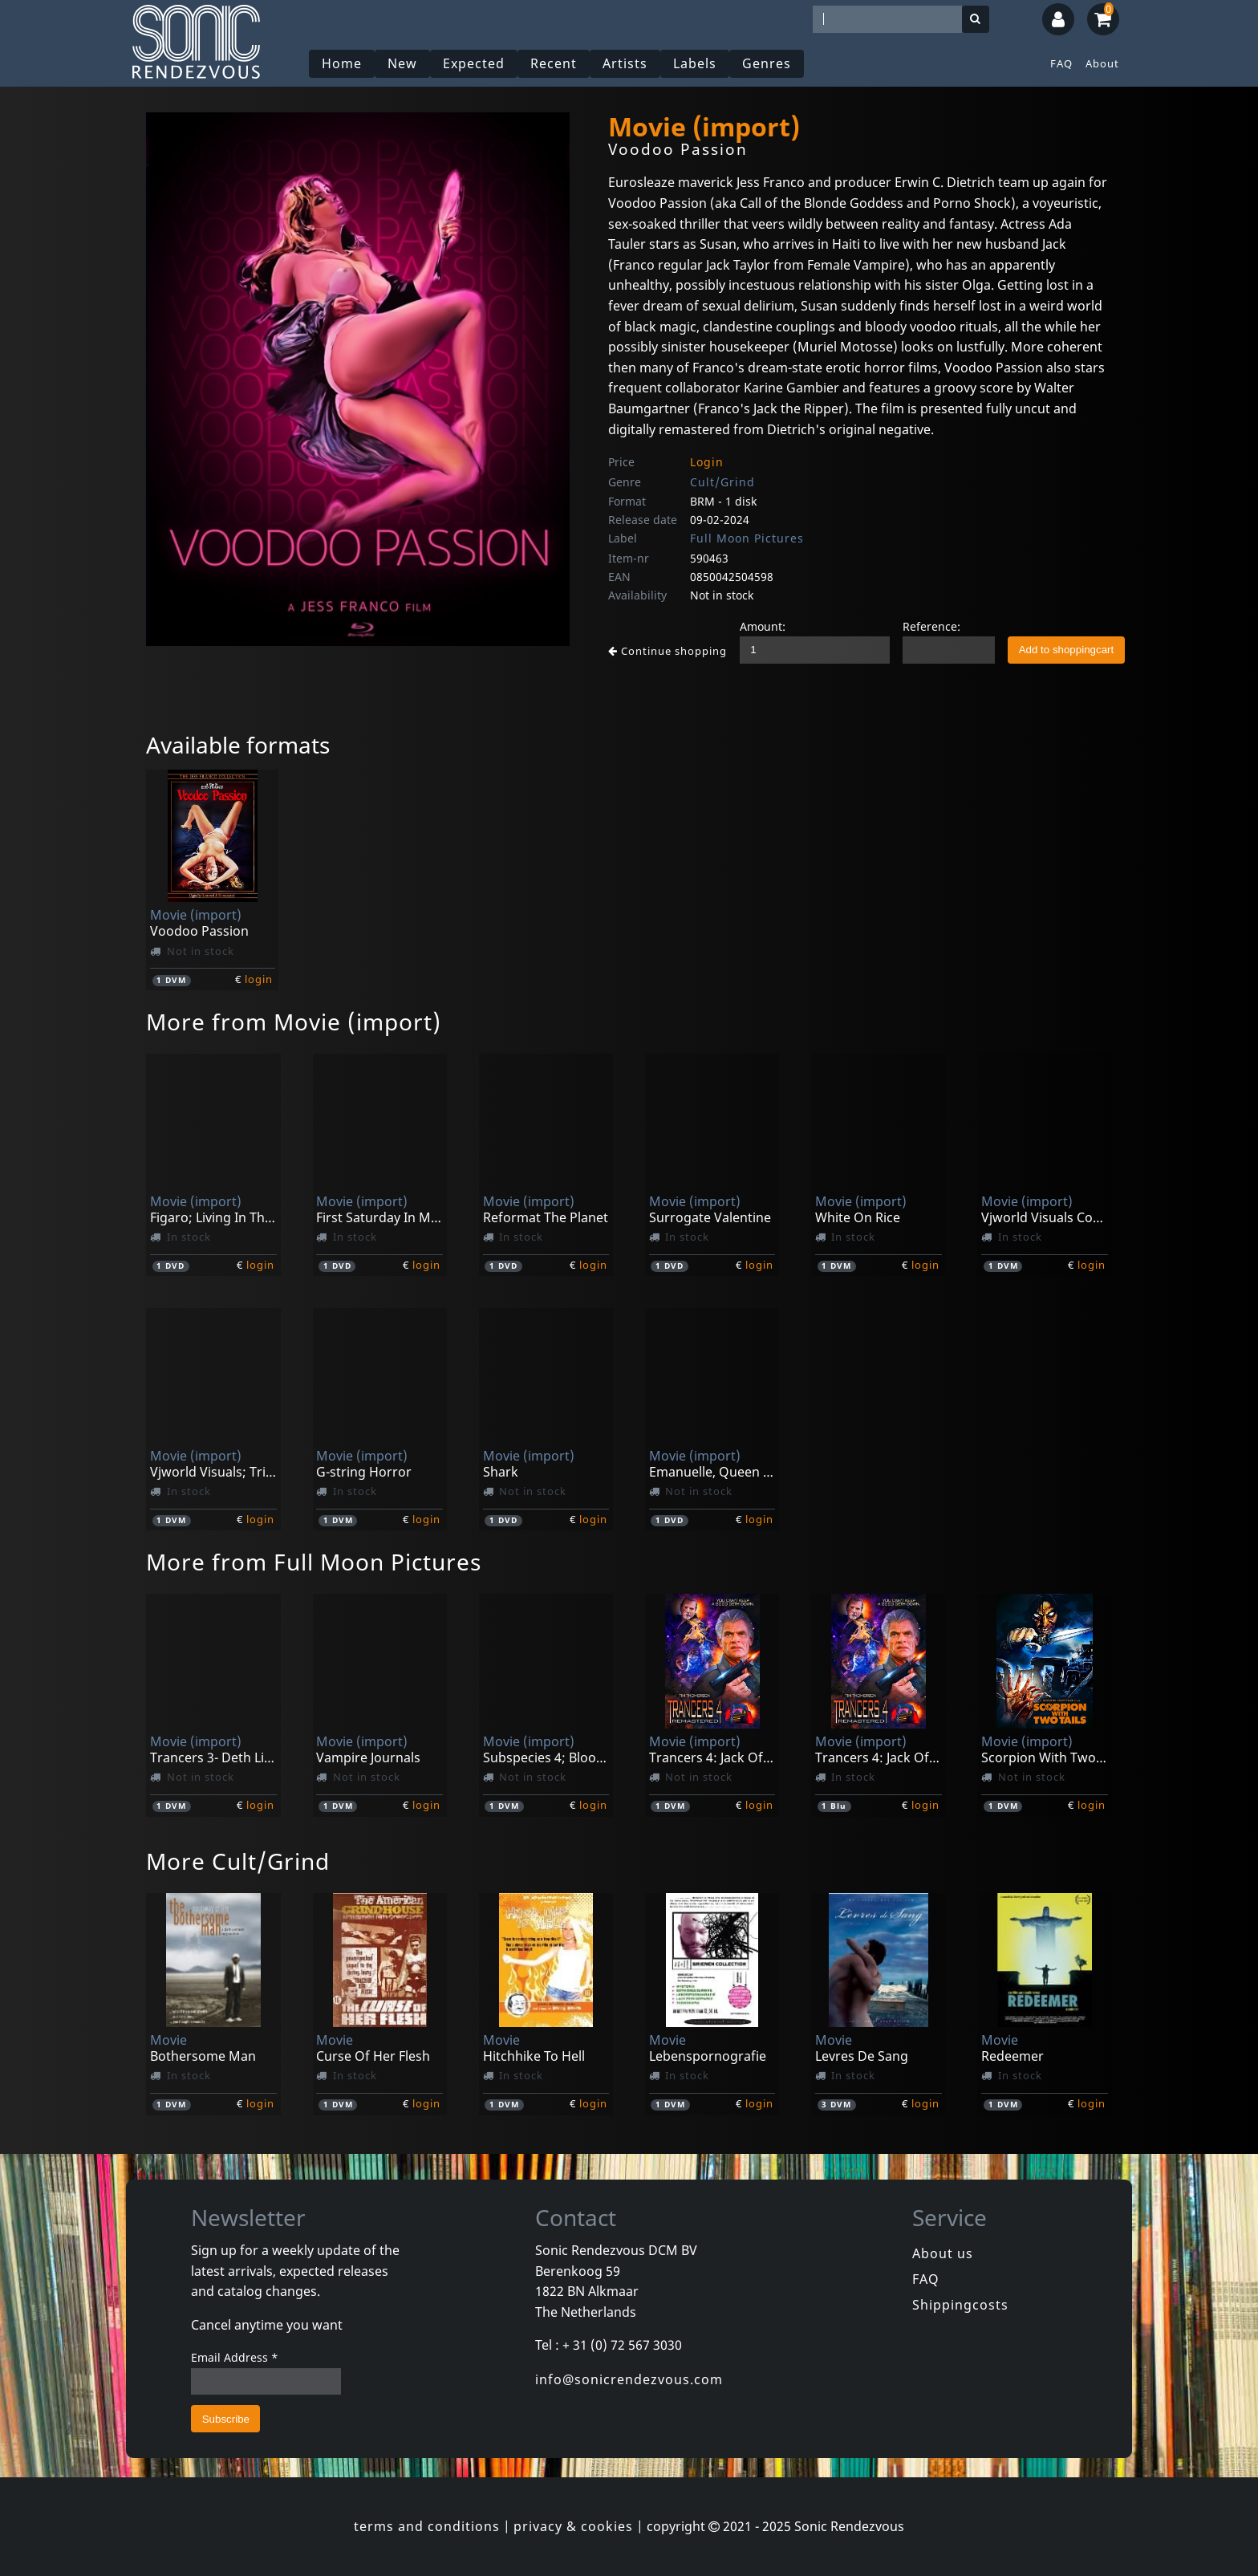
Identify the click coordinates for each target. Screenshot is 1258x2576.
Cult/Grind (722, 482)
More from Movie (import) (293, 1021)
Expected (474, 63)
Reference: (931, 626)
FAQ (1061, 63)
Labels (694, 63)
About (1102, 63)
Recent (553, 63)
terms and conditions (427, 2526)
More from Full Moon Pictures (313, 1561)
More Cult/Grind (238, 1861)
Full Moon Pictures (747, 538)
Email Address (234, 2357)
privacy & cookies (573, 2526)
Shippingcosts (960, 2305)
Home (342, 63)
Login (707, 461)
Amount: (762, 626)
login (259, 979)
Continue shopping (667, 651)
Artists (625, 63)
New (402, 63)
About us (942, 2253)
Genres (766, 63)
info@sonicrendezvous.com (629, 2379)
